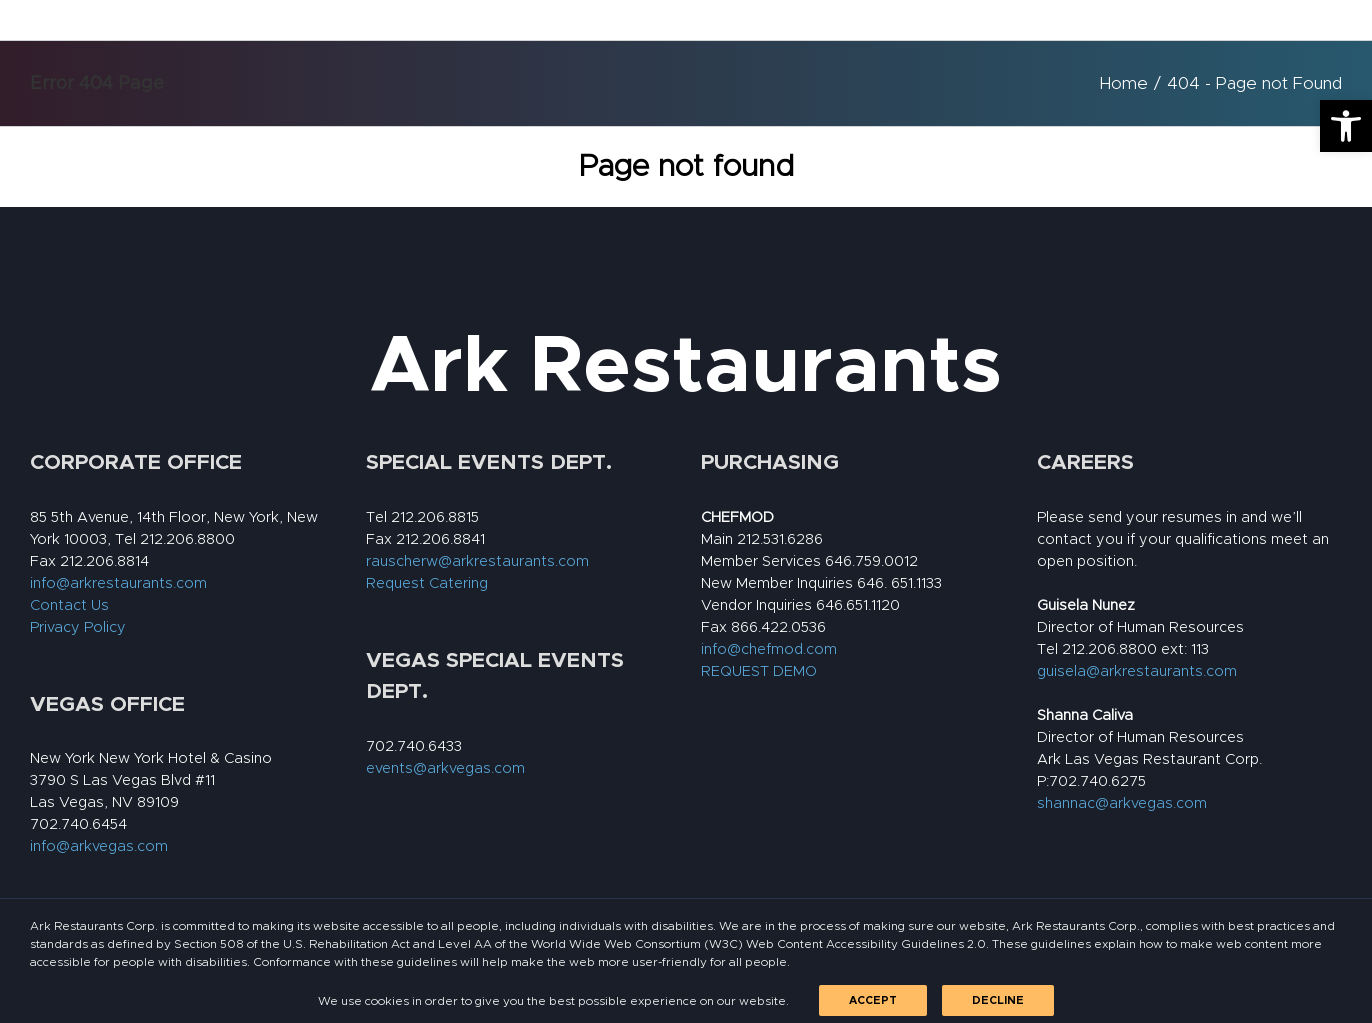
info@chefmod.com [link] (769, 649)
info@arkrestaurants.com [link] (118, 583)
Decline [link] (998, 1000)
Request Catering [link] (427, 583)
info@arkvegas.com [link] (99, 846)
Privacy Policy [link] (78, 627)
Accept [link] (873, 1000)
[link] (1346, 126)
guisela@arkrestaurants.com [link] (1137, 671)
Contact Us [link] (69, 605)
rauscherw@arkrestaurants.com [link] (477, 561)
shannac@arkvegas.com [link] (1122, 803)
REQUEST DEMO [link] (759, 671)
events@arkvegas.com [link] (445, 768)
